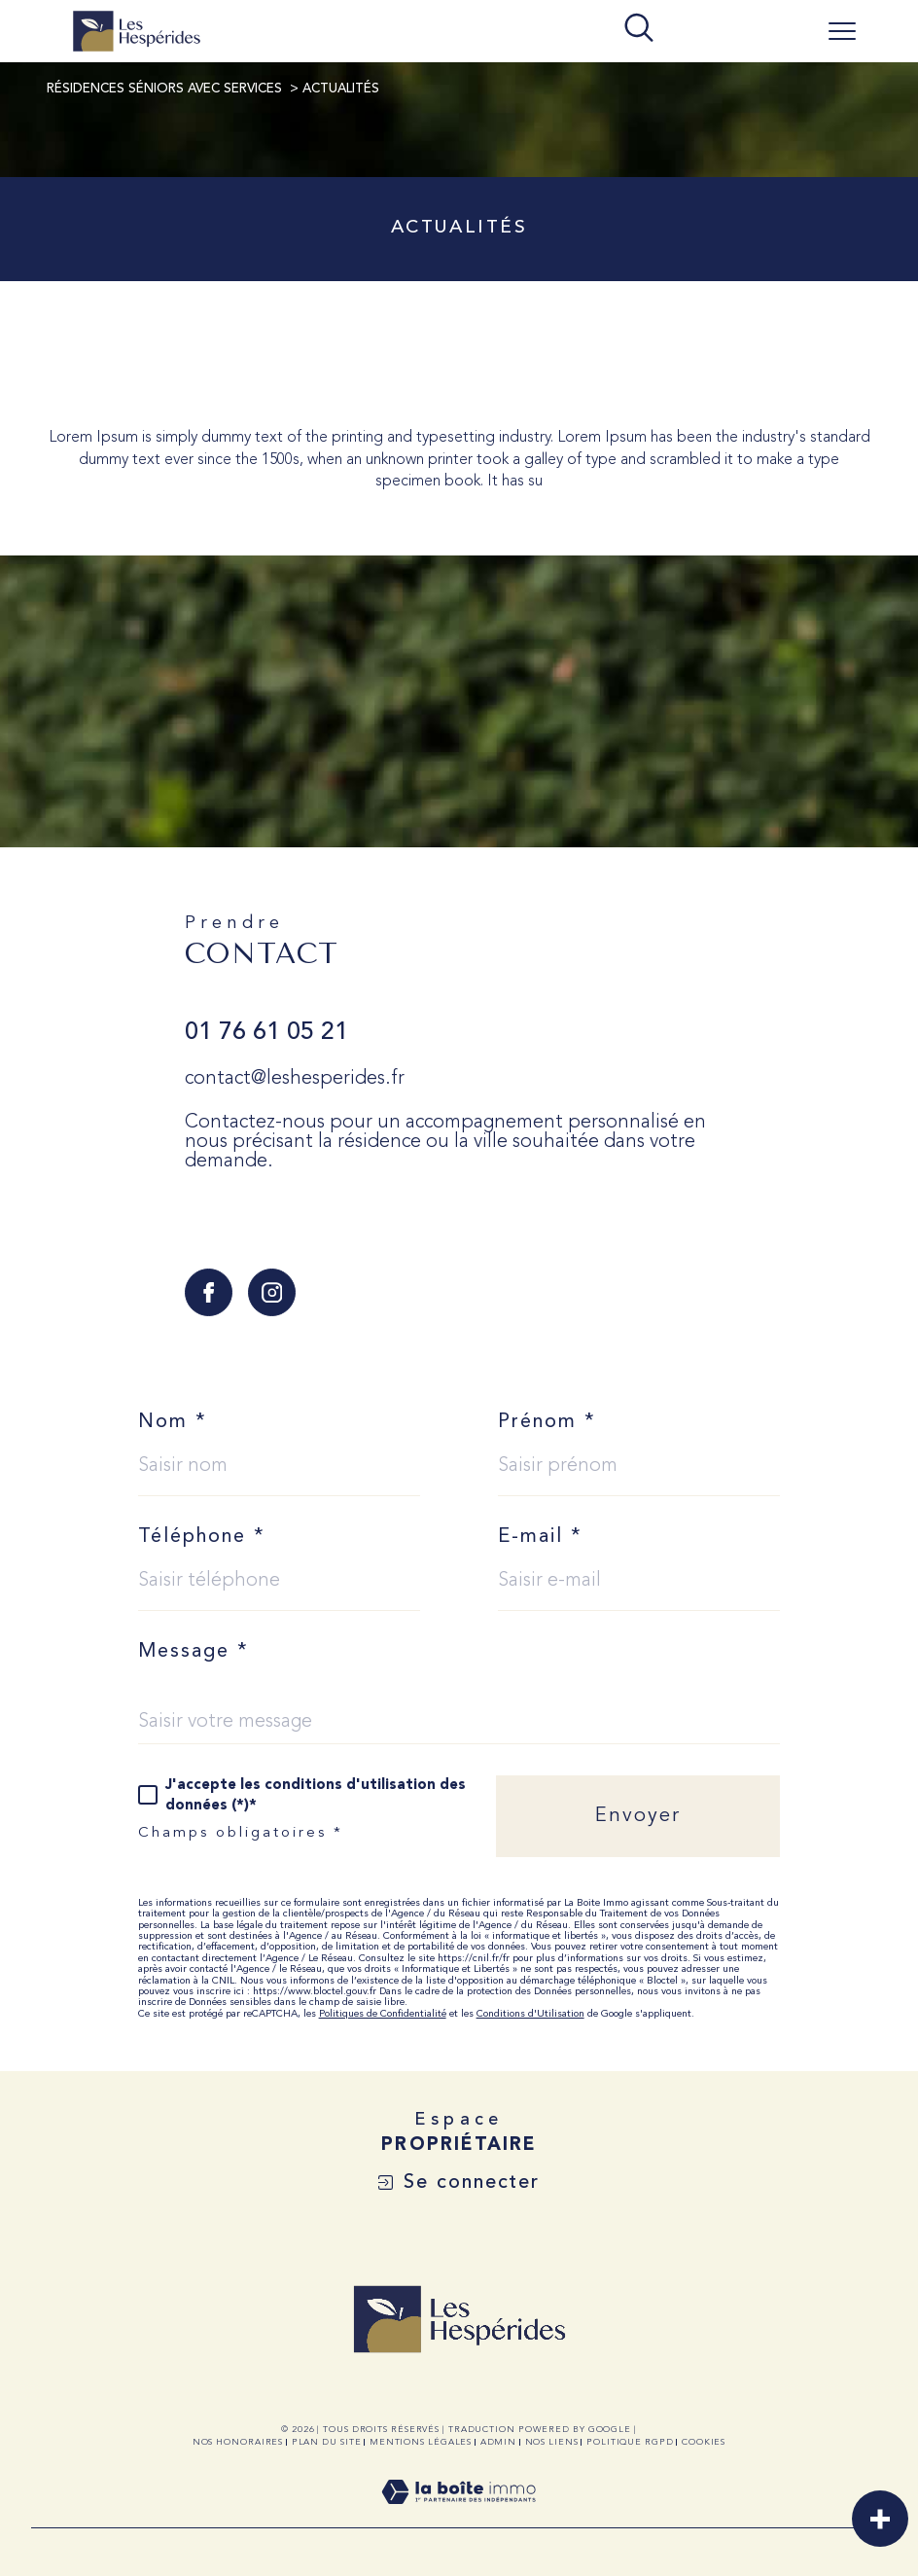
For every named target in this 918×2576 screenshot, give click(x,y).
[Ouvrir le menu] (842, 31)
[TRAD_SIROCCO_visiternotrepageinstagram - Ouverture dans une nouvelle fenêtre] (272, 1292)
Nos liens (552, 2442)
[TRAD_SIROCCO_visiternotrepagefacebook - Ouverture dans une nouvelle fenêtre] (208, 1292)
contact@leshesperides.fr (295, 1079)
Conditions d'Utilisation (530, 2014)
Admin (498, 2442)
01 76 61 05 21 (266, 1032)
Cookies (703, 2442)
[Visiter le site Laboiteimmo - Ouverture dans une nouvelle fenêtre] (458, 2515)
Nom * (172, 1422)
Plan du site (327, 2442)
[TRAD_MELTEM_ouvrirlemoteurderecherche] (638, 30)
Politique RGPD (630, 2442)
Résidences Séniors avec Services (164, 89)
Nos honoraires (238, 2442)
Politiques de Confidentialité (382, 2014)
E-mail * (540, 1537)
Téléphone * (201, 1537)
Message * (193, 1652)
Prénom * (547, 1422)
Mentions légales (421, 2442)
